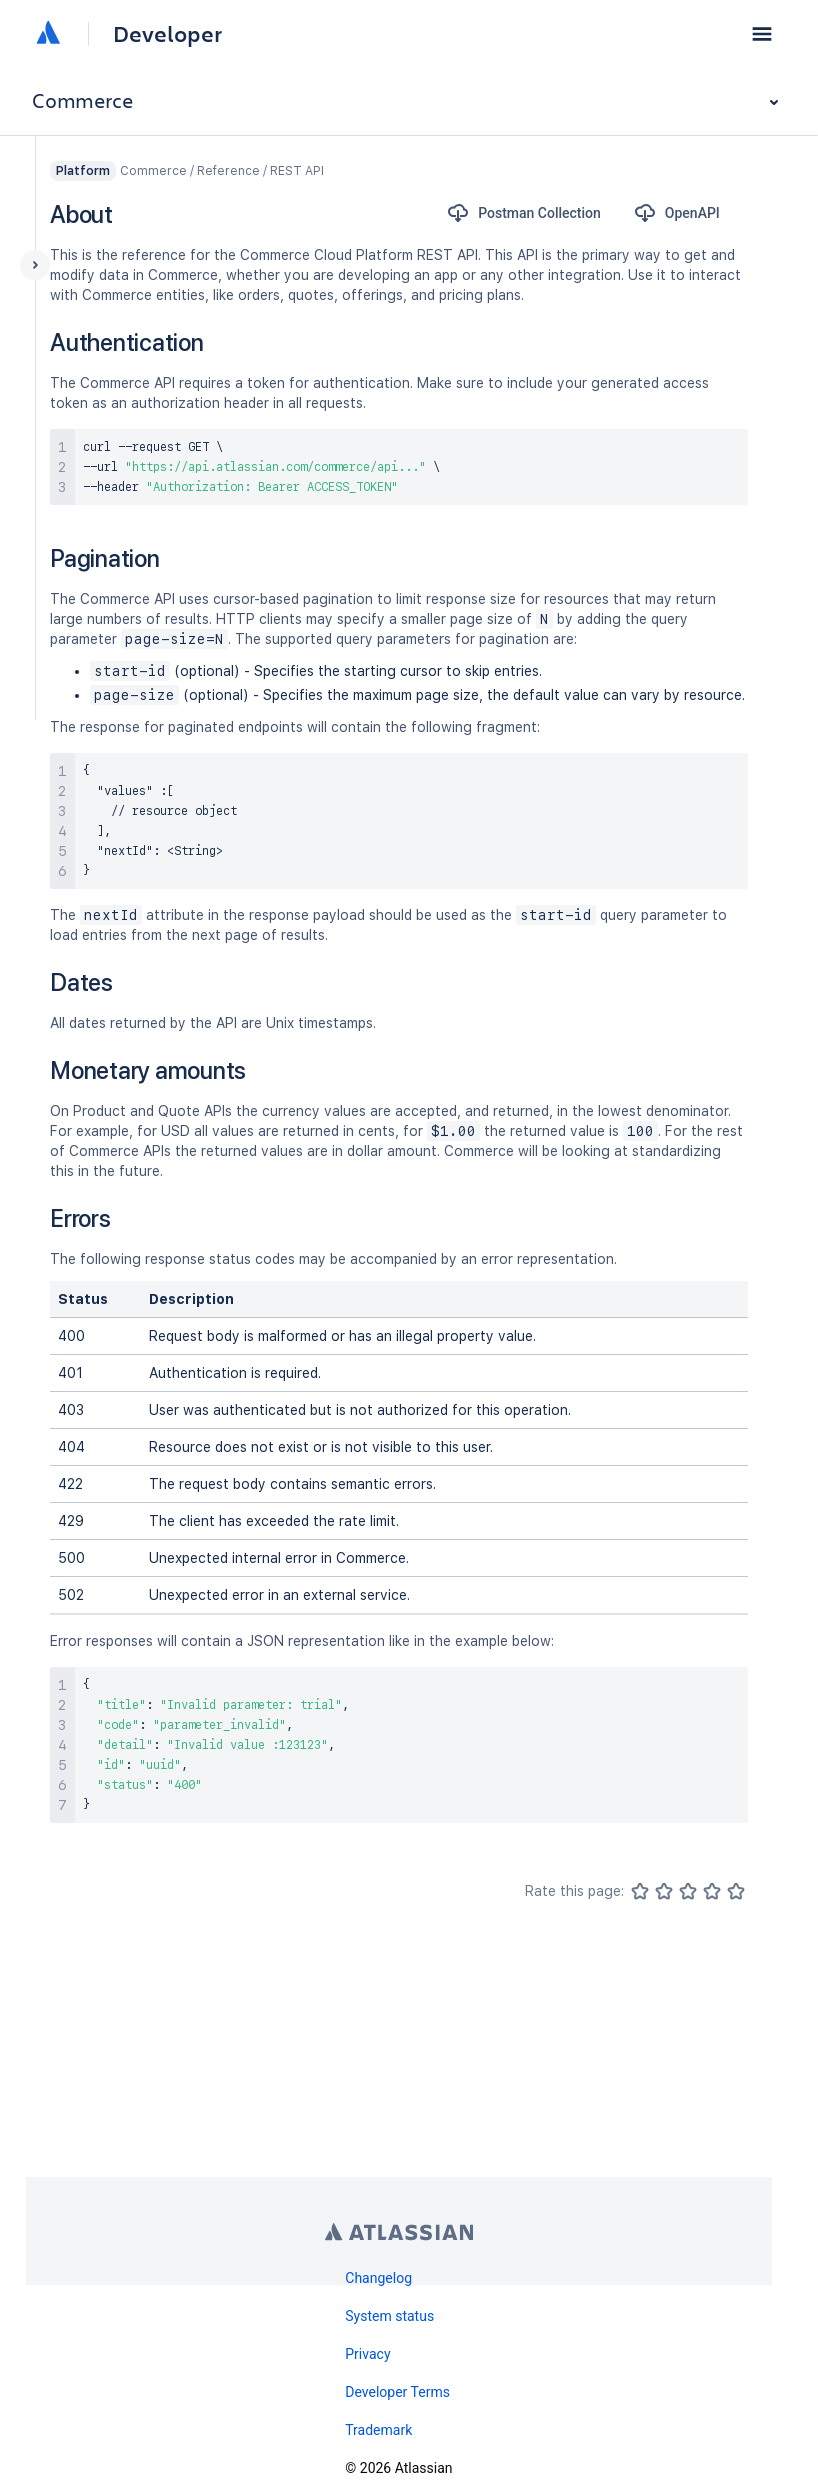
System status (389, 2316)
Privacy (367, 2354)
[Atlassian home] (48, 34)
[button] (762, 34)
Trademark (378, 2430)
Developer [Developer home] (167, 34)
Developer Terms (397, 2392)
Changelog (378, 2278)
